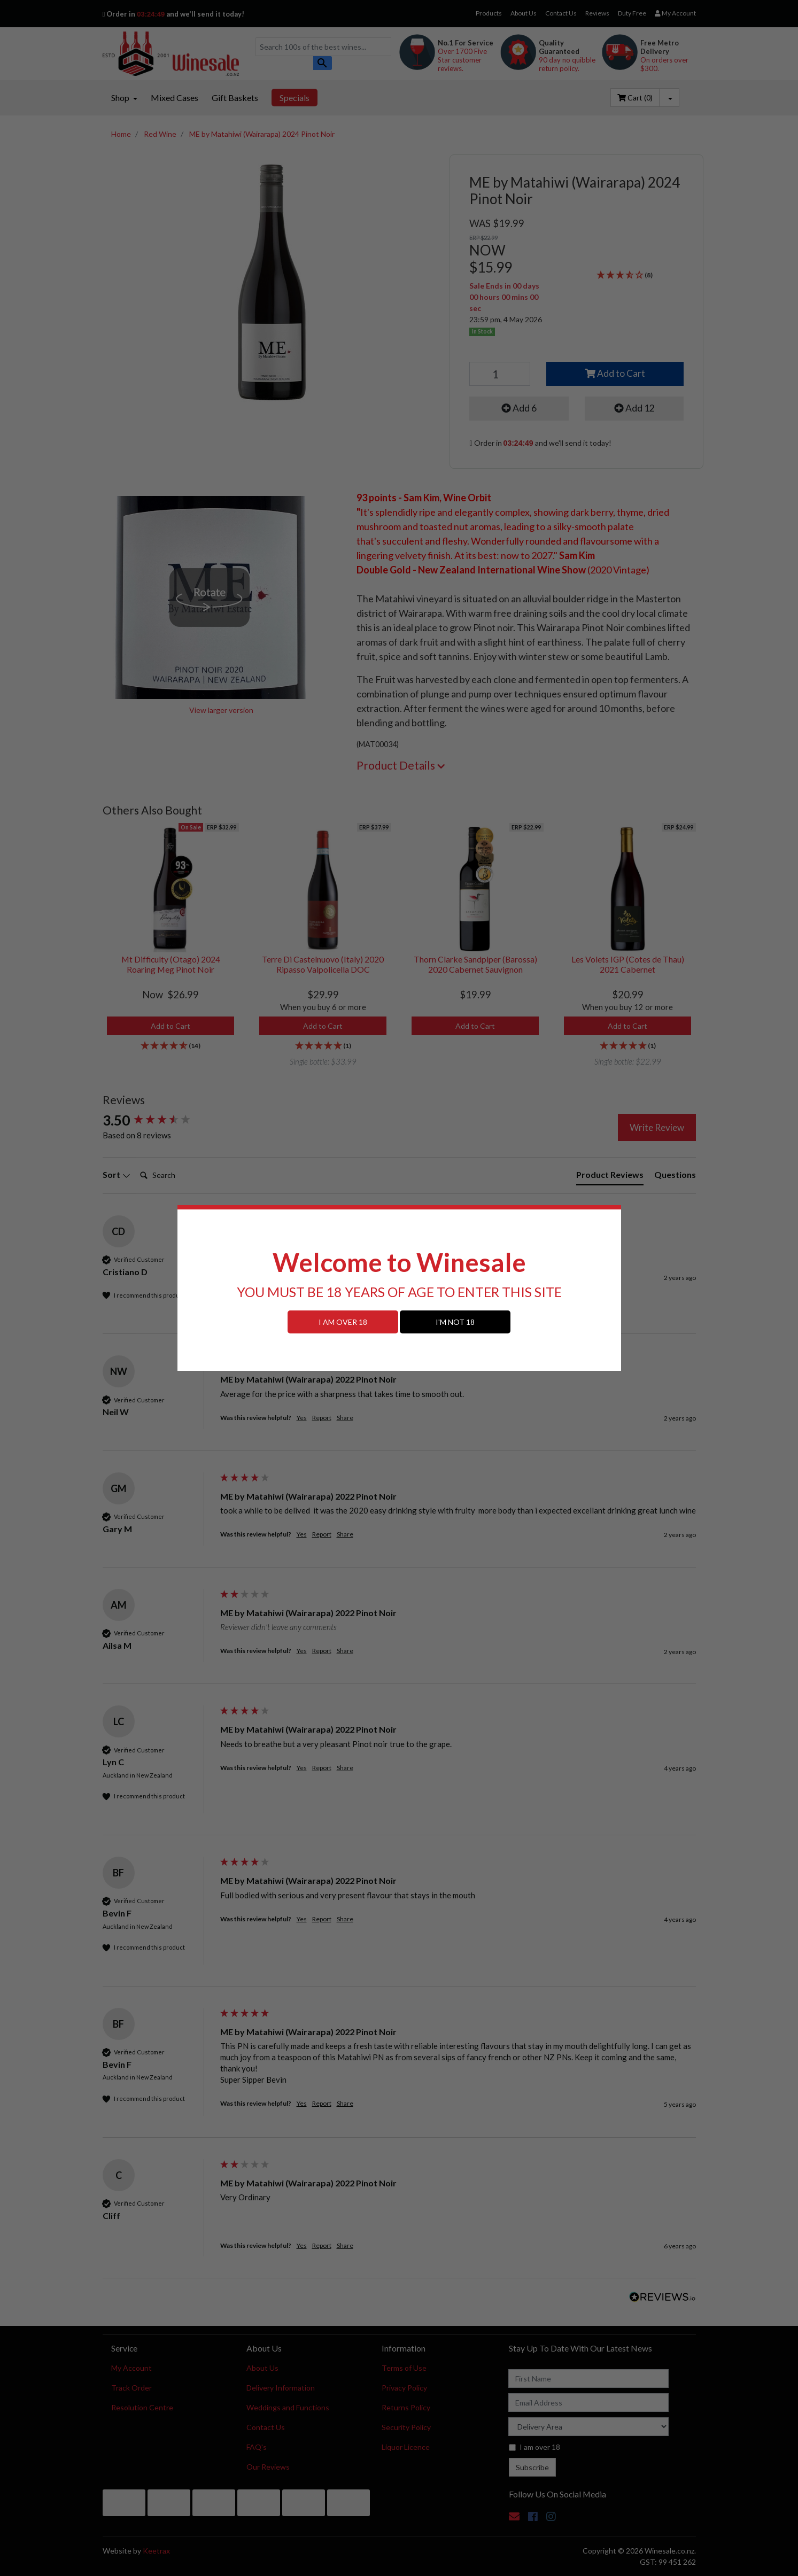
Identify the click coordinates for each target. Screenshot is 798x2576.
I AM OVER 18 (343, 1321)
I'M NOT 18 (455, 1321)
